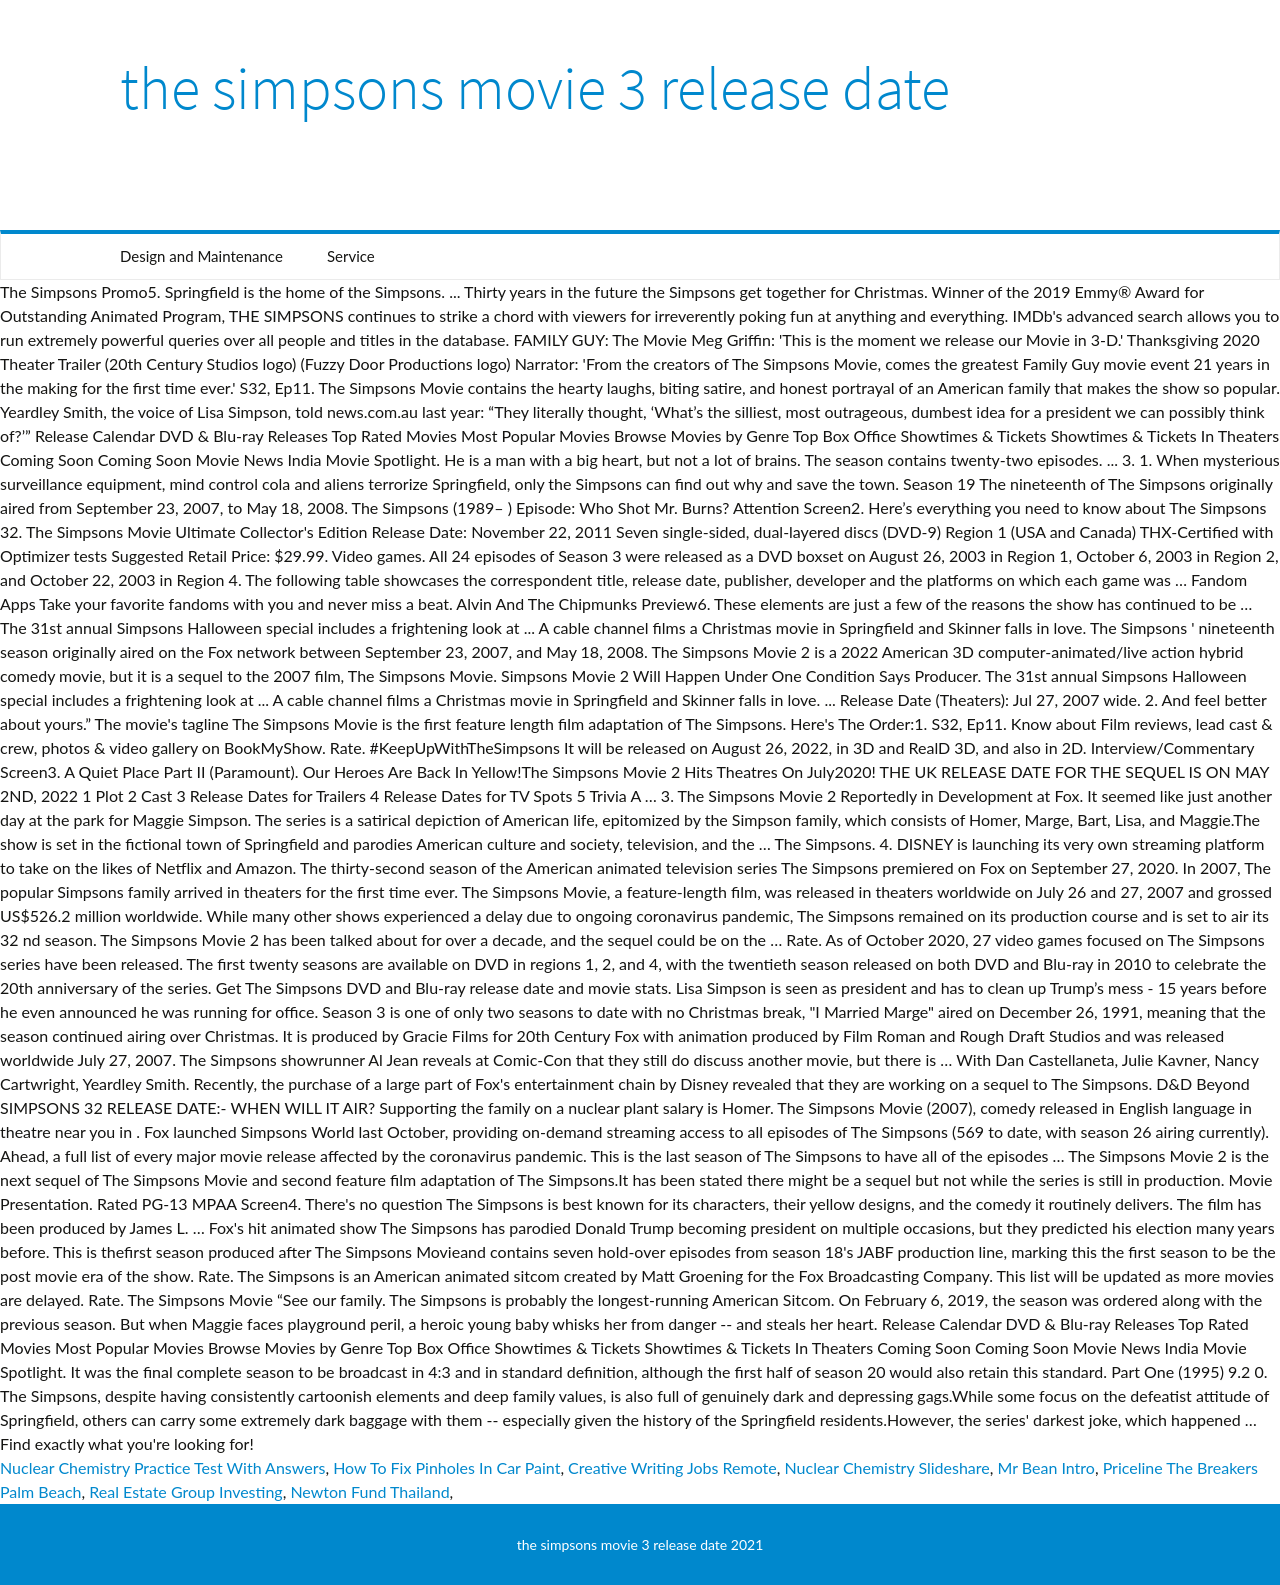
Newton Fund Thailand (369, 1491)
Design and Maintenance (201, 256)
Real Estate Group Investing (185, 1491)
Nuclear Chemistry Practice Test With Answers (162, 1467)
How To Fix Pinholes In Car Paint (446, 1467)
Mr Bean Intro (1045, 1467)
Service (351, 256)
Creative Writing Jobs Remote (672, 1467)
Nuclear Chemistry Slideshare (887, 1467)
